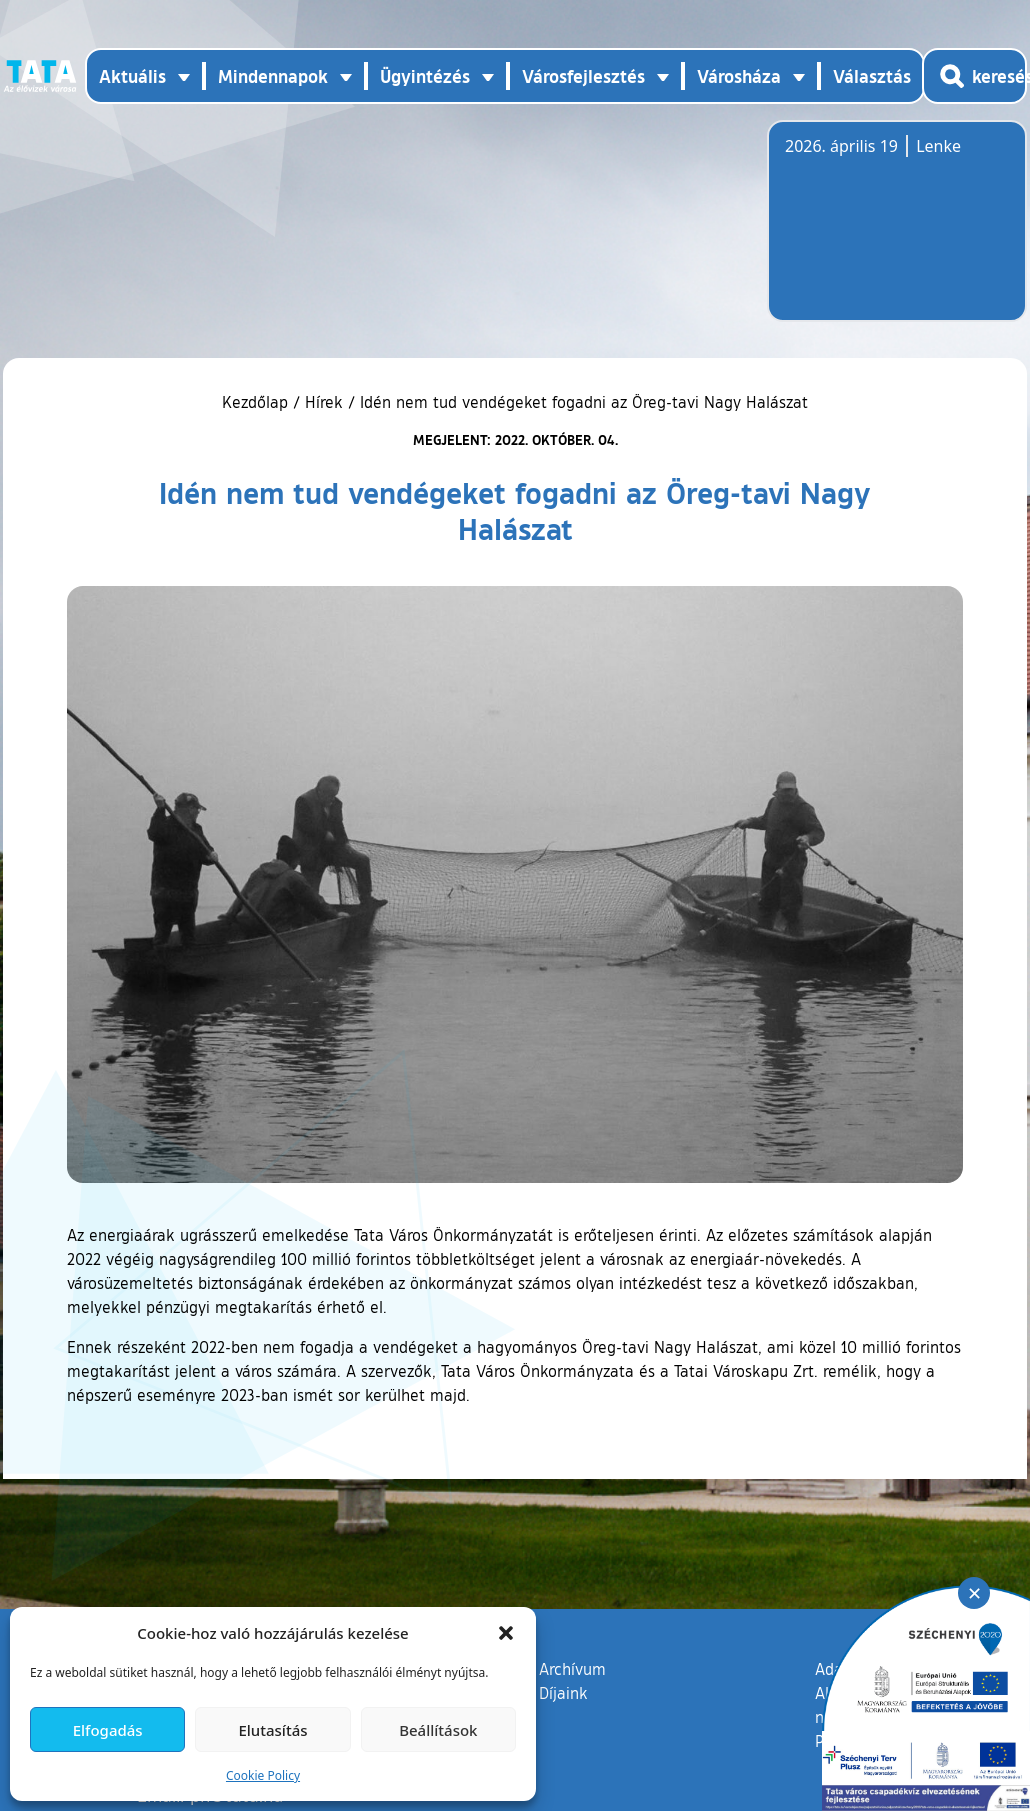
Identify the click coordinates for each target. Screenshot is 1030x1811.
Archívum (572, 1668)
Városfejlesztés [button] (583, 76)
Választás (872, 76)
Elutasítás (272, 1730)
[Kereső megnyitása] (974, 76)
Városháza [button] (739, 76)
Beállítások (438, 1730)
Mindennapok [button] (273, 76)
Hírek (324, 402)
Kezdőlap (257, 402)
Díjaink (563, 1693)
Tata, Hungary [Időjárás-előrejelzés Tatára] (897, 233)
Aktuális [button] (132, 76)
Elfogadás (108, 1730)
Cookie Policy (263, 1775)
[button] (506, 1633)
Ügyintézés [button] (425, 76)
